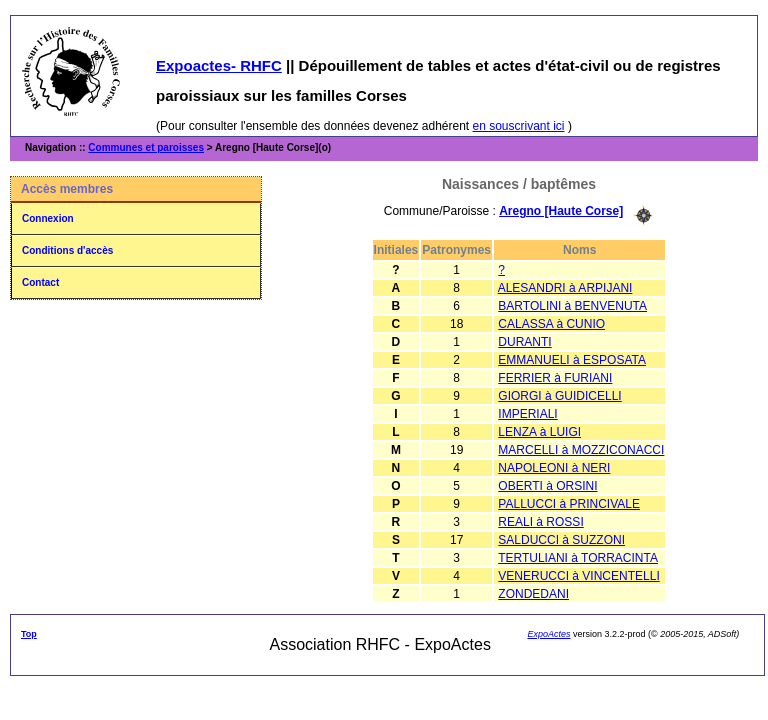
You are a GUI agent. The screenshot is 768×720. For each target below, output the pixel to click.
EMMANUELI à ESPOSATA (572, 360)
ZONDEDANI (533, 594)
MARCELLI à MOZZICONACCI (581, 450)
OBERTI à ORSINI (547, 486)
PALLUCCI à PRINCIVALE (569, 504)
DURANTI (524, 342)
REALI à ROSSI (540, 522)
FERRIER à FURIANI (555, 378)
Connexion (48, 218)
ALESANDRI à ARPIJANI (565, 288)
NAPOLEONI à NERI (554, 468)
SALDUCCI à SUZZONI (561, 540)
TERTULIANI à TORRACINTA (578, 558)
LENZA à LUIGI (539, 432)
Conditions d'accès (67, 250)
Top (29, 634)
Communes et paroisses (146, 147)
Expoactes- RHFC (219, 65)
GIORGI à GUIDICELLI (559, 396)
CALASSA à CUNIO (551, 324)
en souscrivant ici (519, 126)
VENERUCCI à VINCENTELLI (578, 576)
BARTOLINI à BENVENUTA (572, 306)
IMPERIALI (527, 414)
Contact (40, 282)
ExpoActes (548, 634)
